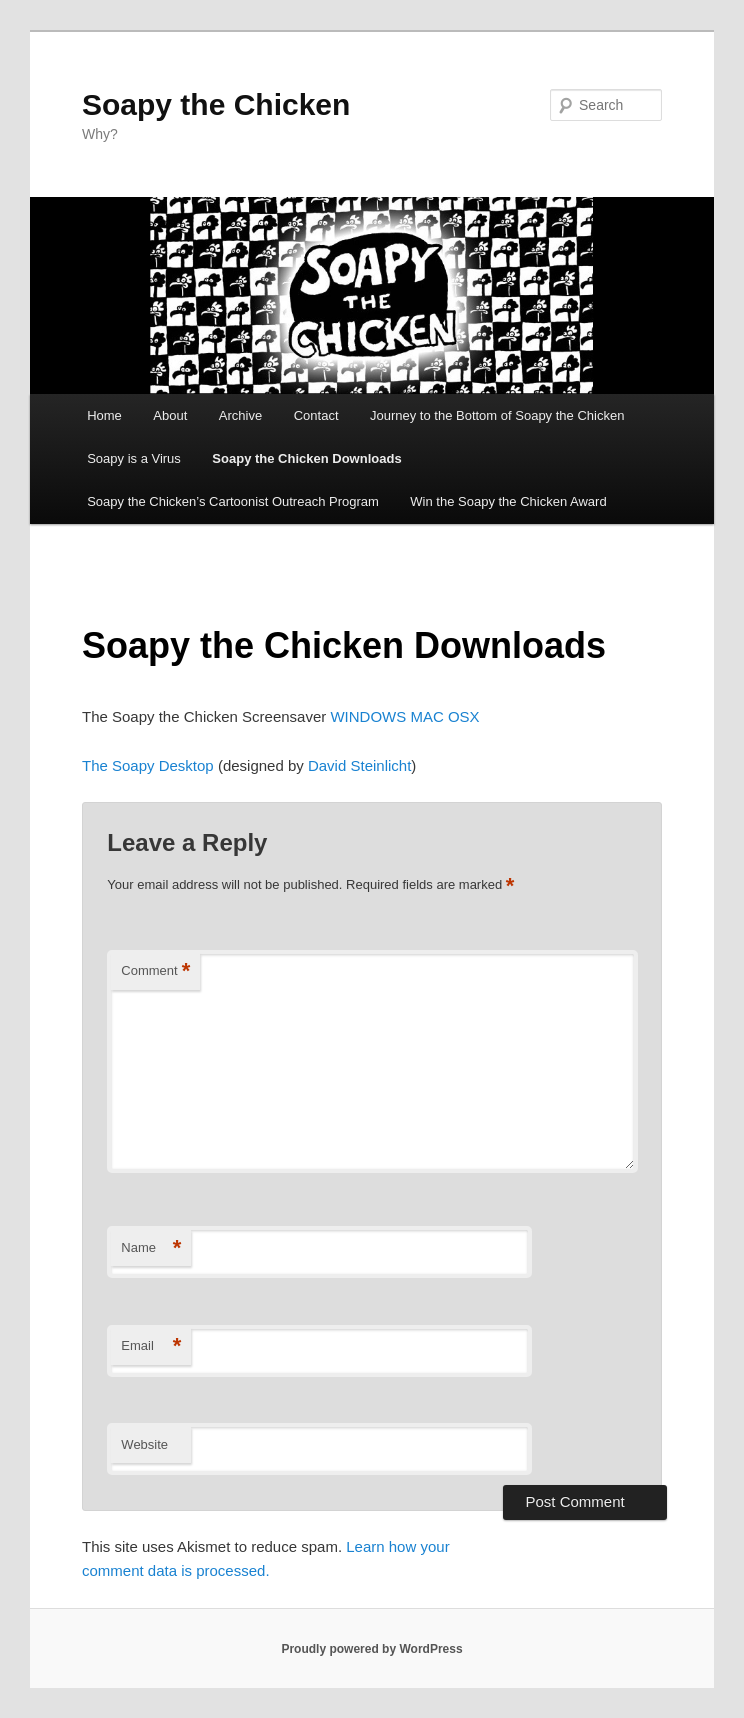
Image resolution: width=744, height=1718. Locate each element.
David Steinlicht (358, 765)
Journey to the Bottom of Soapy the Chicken (497, 415)
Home (104, 415)
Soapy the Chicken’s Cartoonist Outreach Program (233, 501)
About (170, 415)
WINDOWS (368, 716)
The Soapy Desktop (148, 765)
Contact (316, 415)
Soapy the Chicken (216, 104)
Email (151, 1346)
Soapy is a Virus (134, 458)
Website (144, 1444)
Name (151, 1248)
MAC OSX (444, 716)
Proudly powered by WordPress (371, 1649)
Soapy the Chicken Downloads (306, 458)
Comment (155, 971)
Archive (240, 415)
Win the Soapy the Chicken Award (508, 501)
